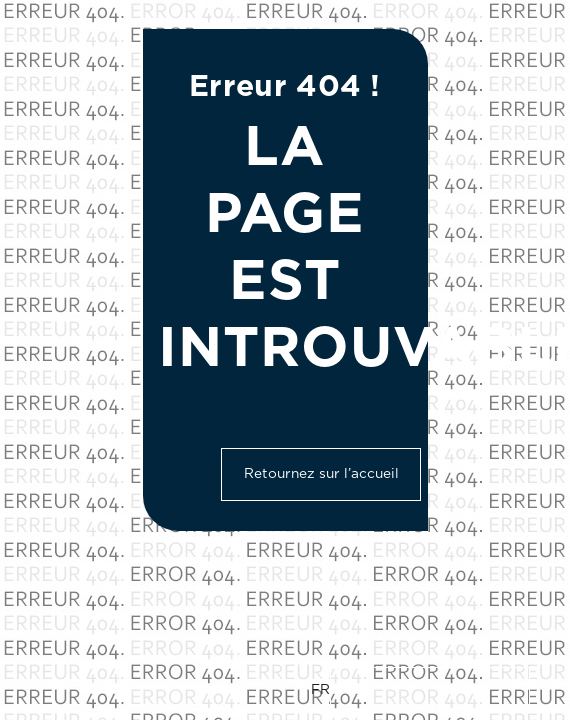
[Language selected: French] (420, 690)
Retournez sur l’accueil (321, 474)
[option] (430, 690)
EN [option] (356, 689)
